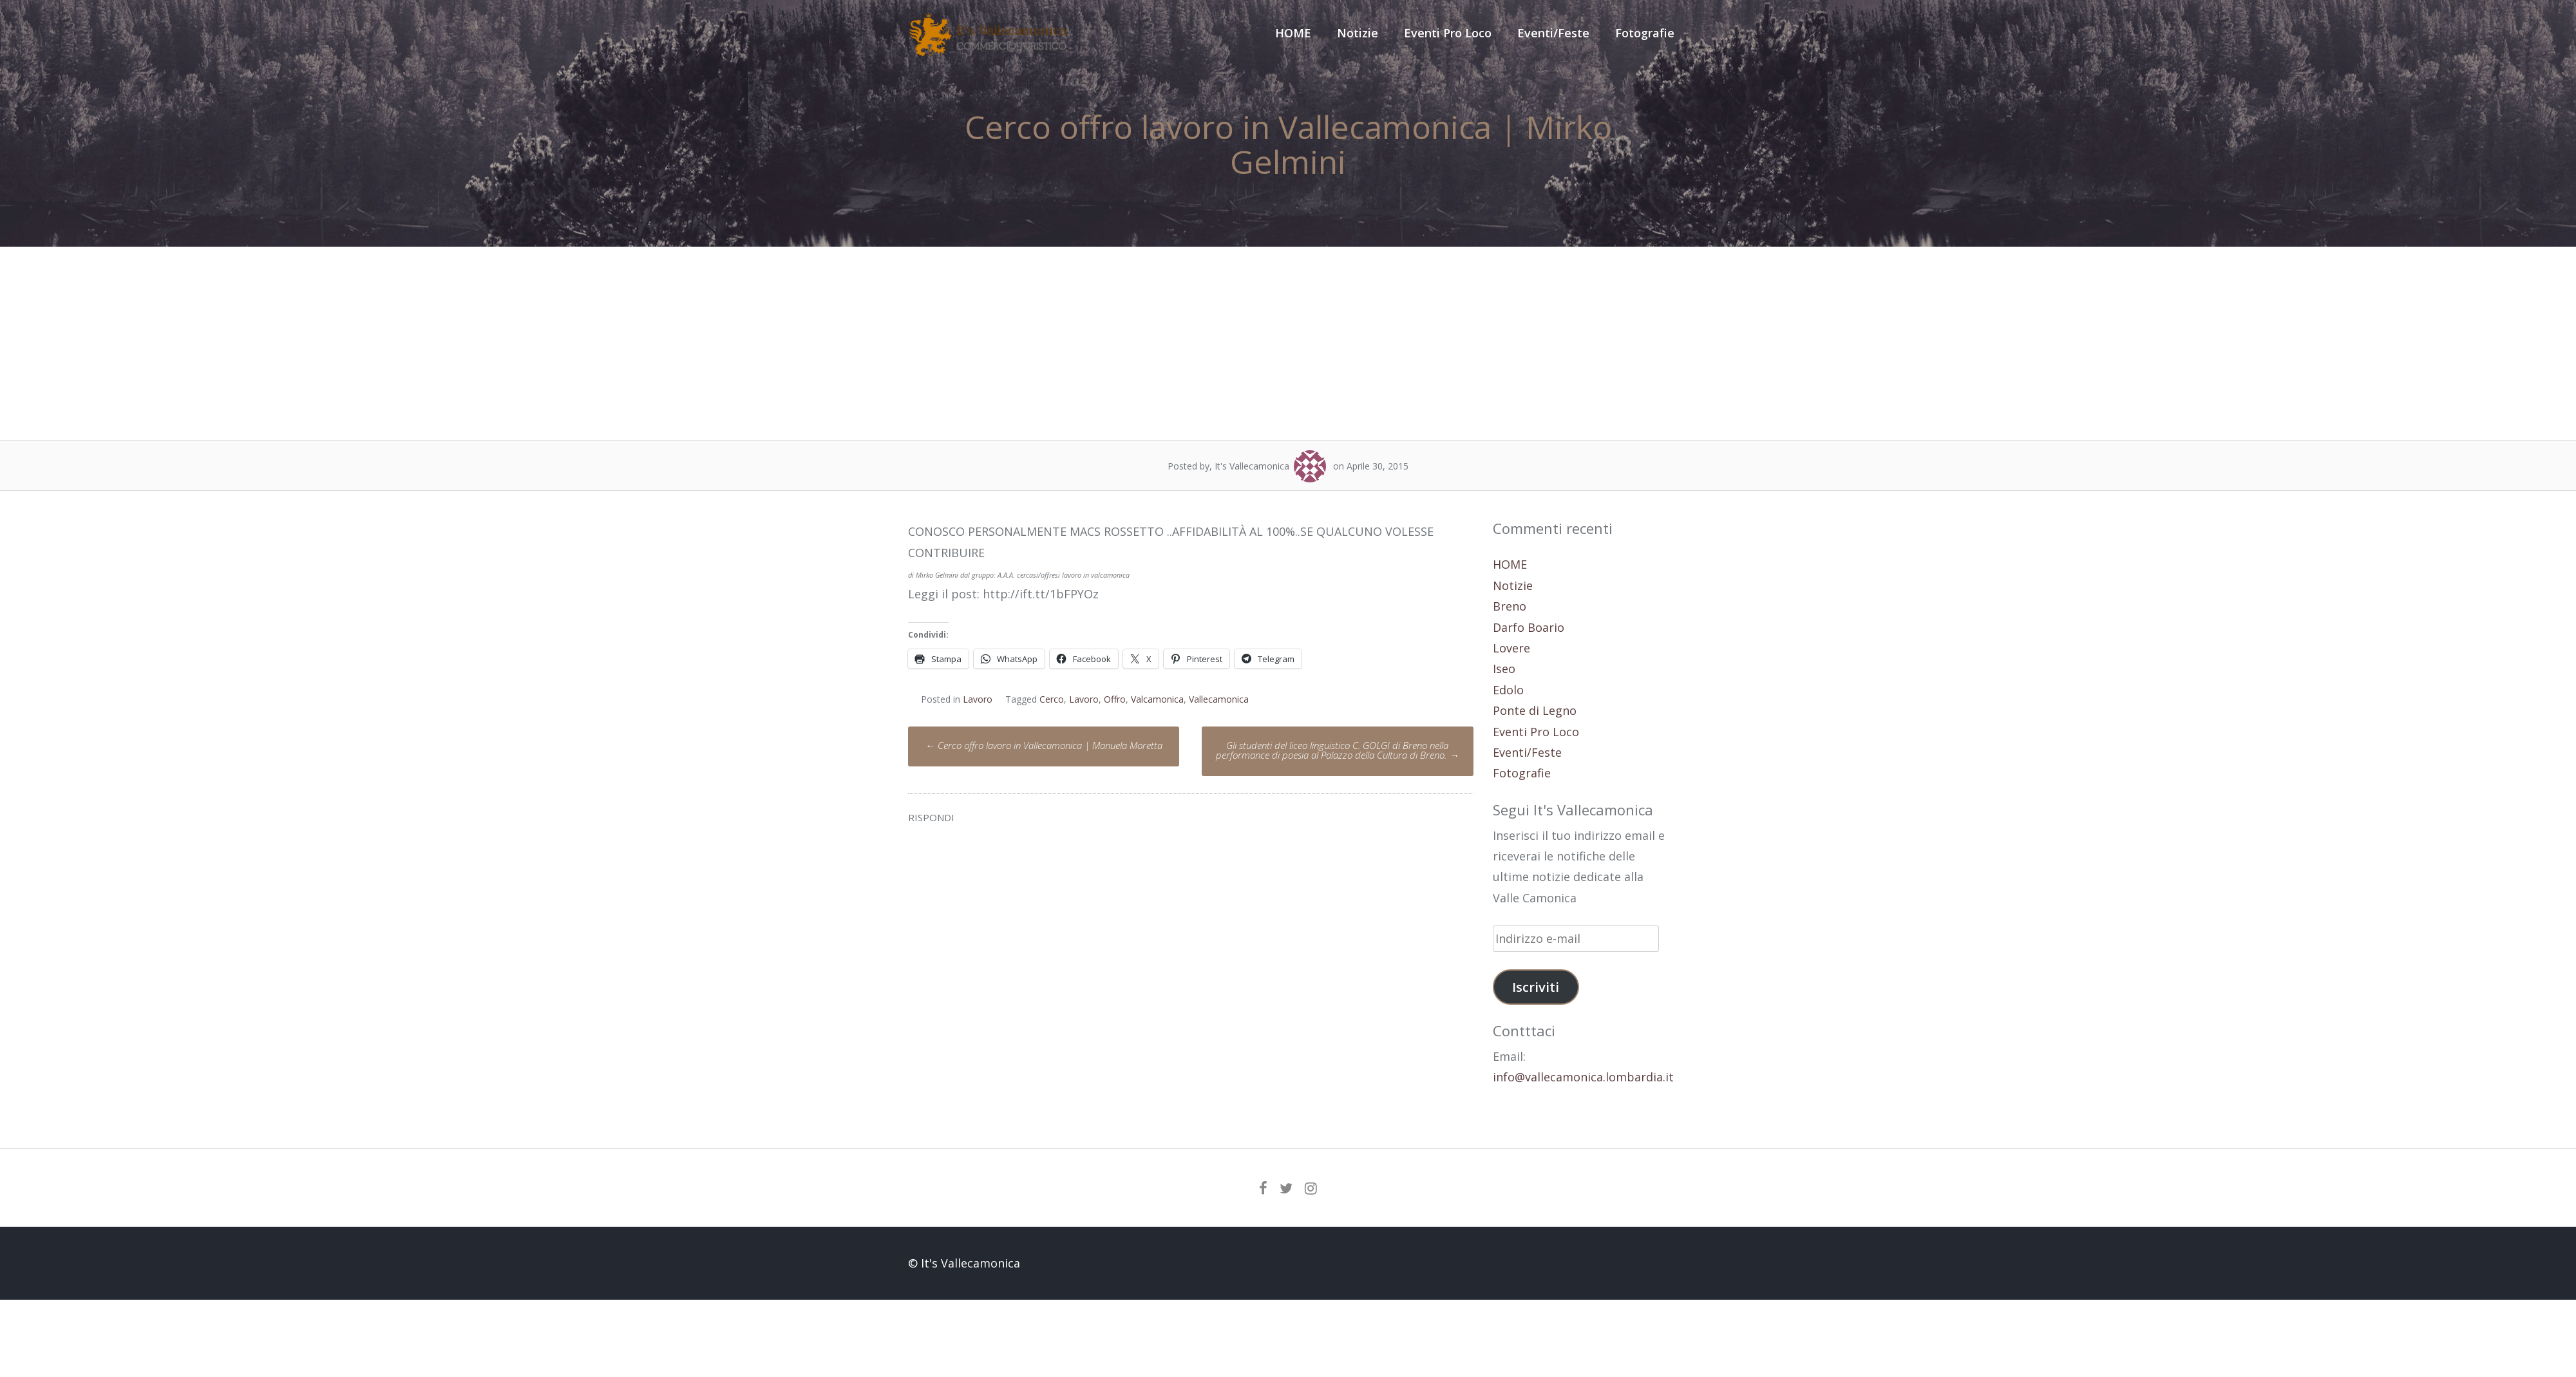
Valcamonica (1157, 699)
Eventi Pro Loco (1448, 33)
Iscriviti (1535, 987)
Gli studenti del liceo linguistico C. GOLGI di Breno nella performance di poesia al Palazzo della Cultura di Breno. (1337, 750)
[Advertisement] (1288, 343)
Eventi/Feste (1553, 33)
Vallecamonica (1219, 699)
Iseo (1504, 668)
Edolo (1508, 690)
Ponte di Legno (1535, 710)
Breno (1509, 606)
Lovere (1511, 648)
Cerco (1051, 699)
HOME (1293, 33)
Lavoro (977, 699)
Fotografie (1644, 33)
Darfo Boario (1528, 627)
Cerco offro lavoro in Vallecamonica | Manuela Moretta (1043, 745)
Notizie (1357, 33)
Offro (1115, 699)
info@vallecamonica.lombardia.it (1583, 1077)
